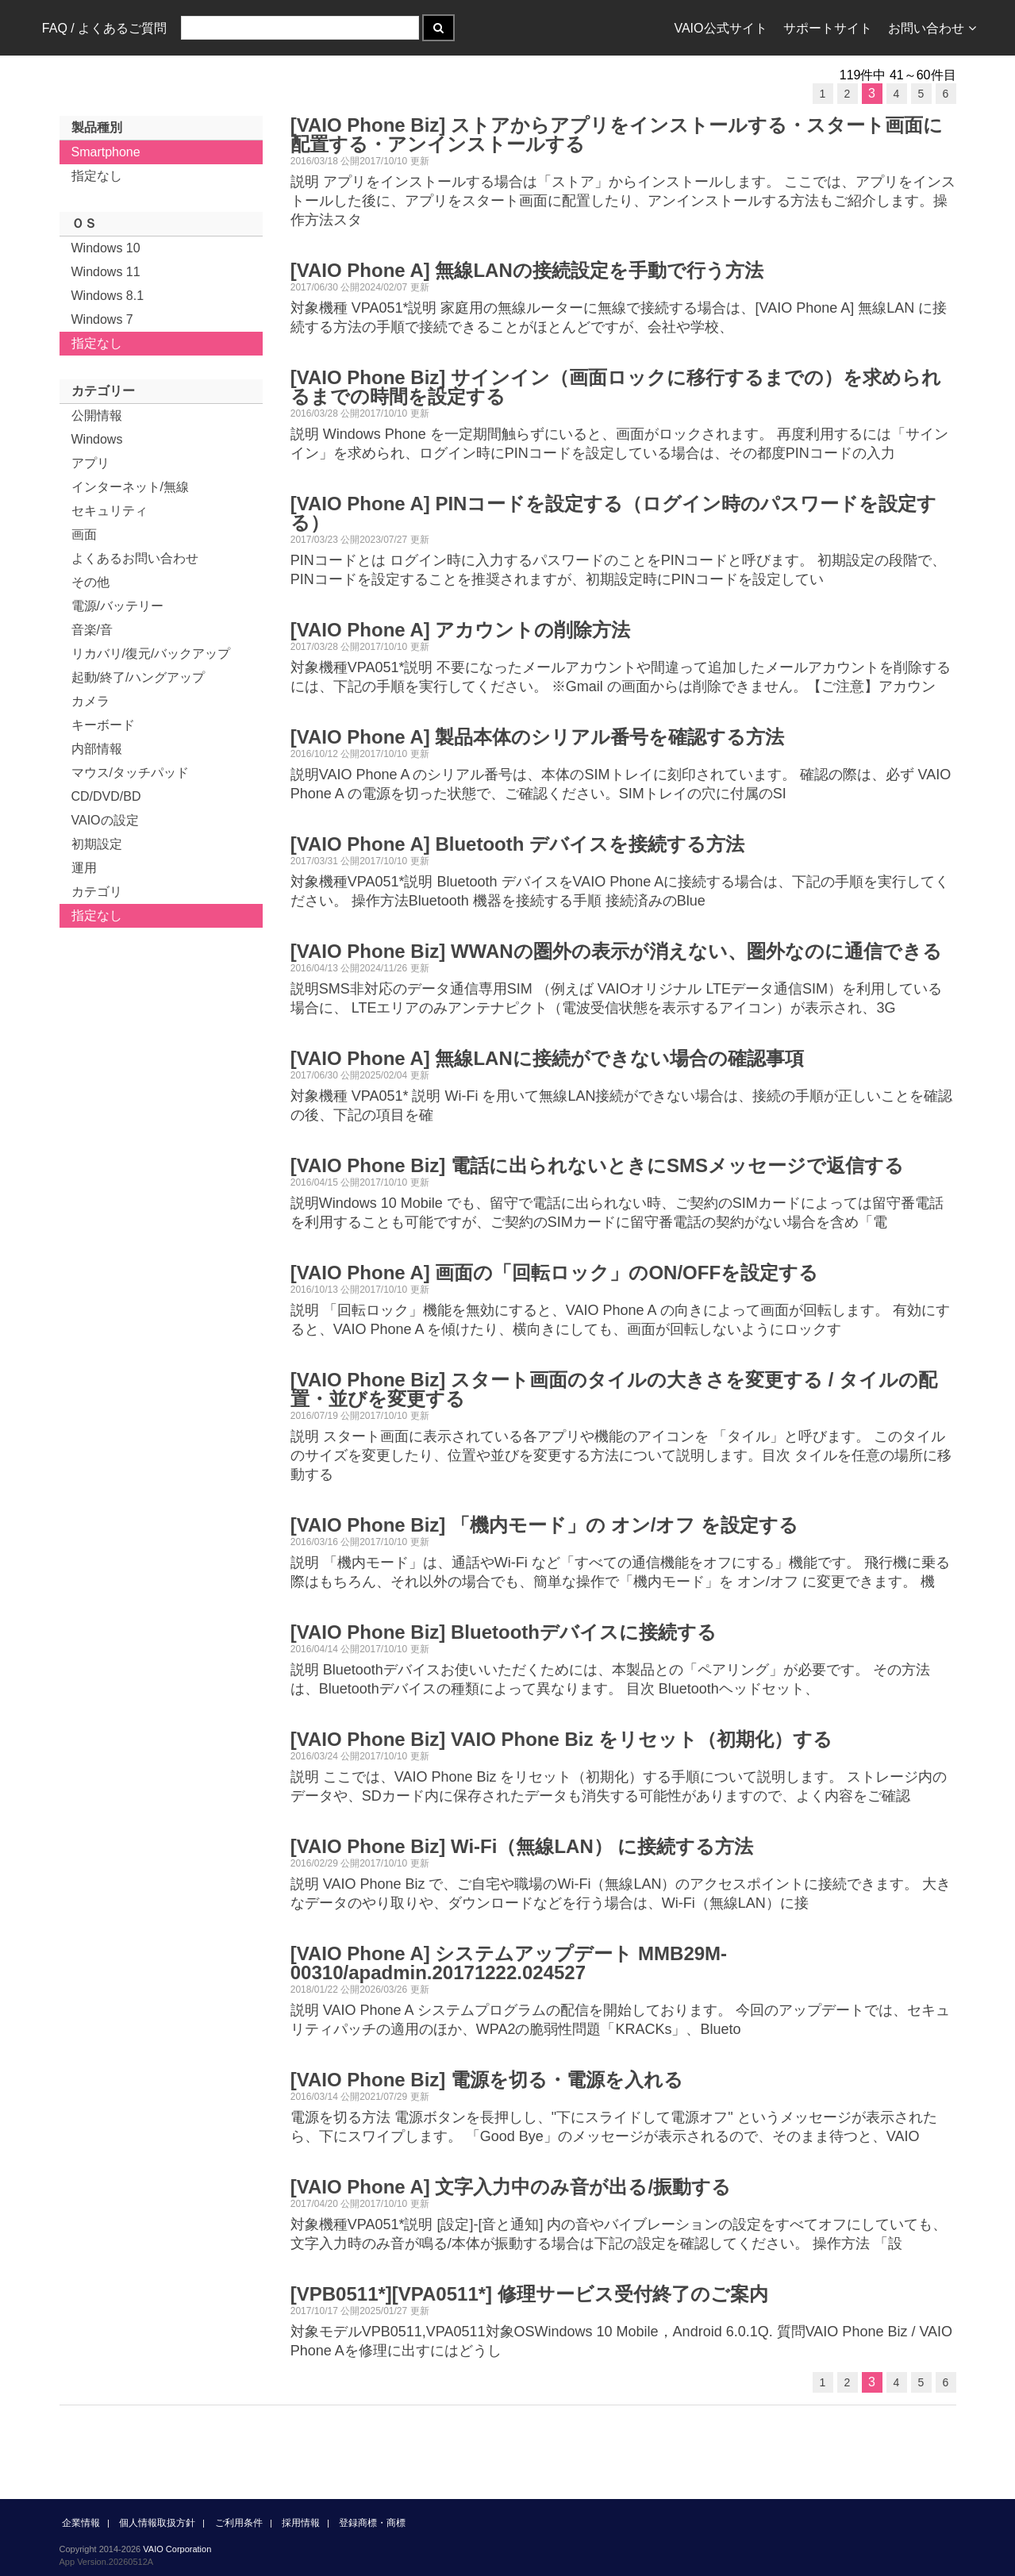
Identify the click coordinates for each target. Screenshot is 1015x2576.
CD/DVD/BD (106, 796)
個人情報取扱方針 (157, 2522)
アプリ (90, 463)
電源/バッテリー (117, 606)
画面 (84, 534)
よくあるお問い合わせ (134, 558)
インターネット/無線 (130, 487)
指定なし (96, 176)
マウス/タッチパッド (130, 772)
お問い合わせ (932, 28)
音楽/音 (92, 629)
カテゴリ (96, 891)
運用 (84, 868)
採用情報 (301, 2522)
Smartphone (105, 152)
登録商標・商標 (372, 2522)
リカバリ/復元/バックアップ (151, 653)
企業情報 (81, 2522)
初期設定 (96, 844)
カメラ (90, 701)
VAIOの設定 (105, 820)
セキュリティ (109, 510)
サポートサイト (827, 28)
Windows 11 (105, 272)
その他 (90, 582)
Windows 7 (102, 319)
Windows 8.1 (107, 295)
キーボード (103, 725)
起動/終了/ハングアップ (138, 677)
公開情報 (96, 415)
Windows (97, 439)
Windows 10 (105, 248)
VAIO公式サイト (720, 28)
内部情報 (96, 748)
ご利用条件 (239, 2522)
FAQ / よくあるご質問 (104, 28)
